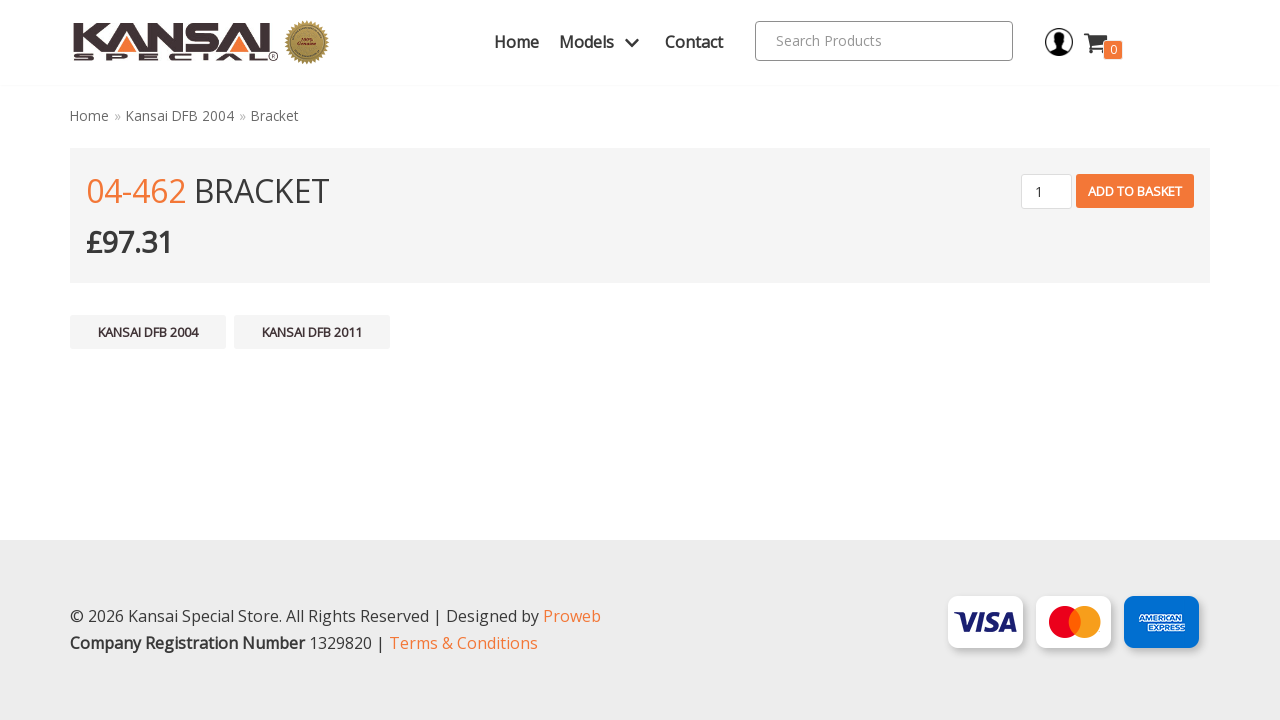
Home (516, 42)
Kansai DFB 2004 (180, 115)
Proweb (572, 616)
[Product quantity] (1046, 191)
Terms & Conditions (463, 643)
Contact (694, 42)
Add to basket (1135, 191)
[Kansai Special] (201, 42)
